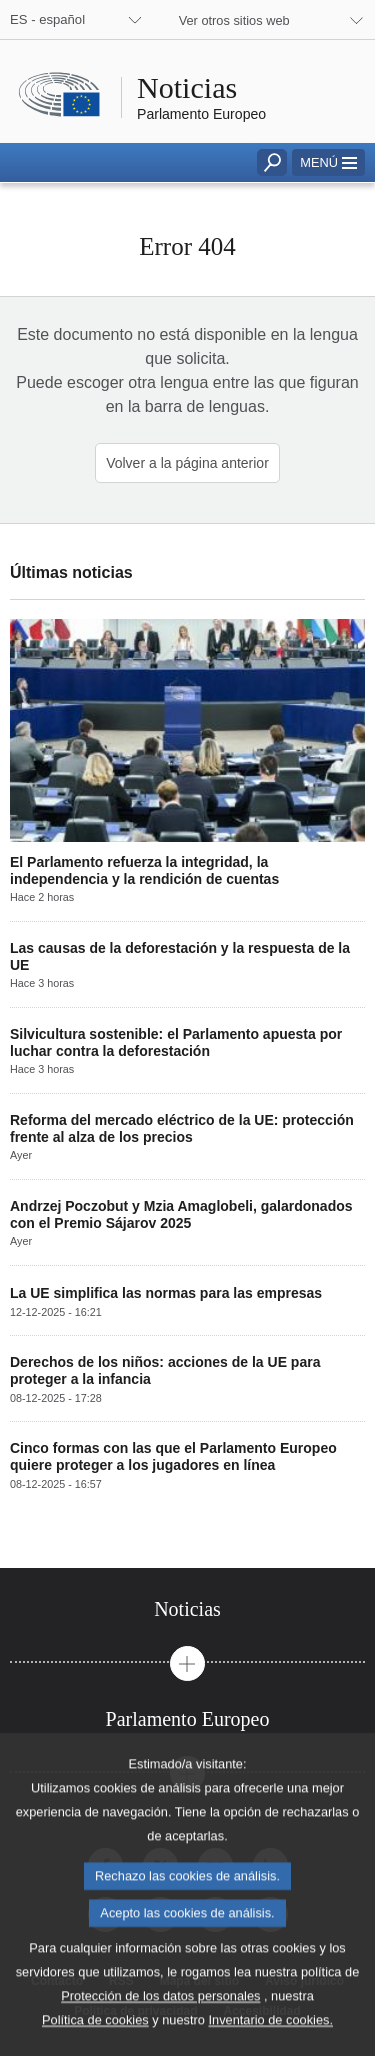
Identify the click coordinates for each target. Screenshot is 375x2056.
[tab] (187, 1609)
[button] (328, 162)
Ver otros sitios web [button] (234, 20)
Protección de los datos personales (160, 2032)
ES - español (47, 19)
